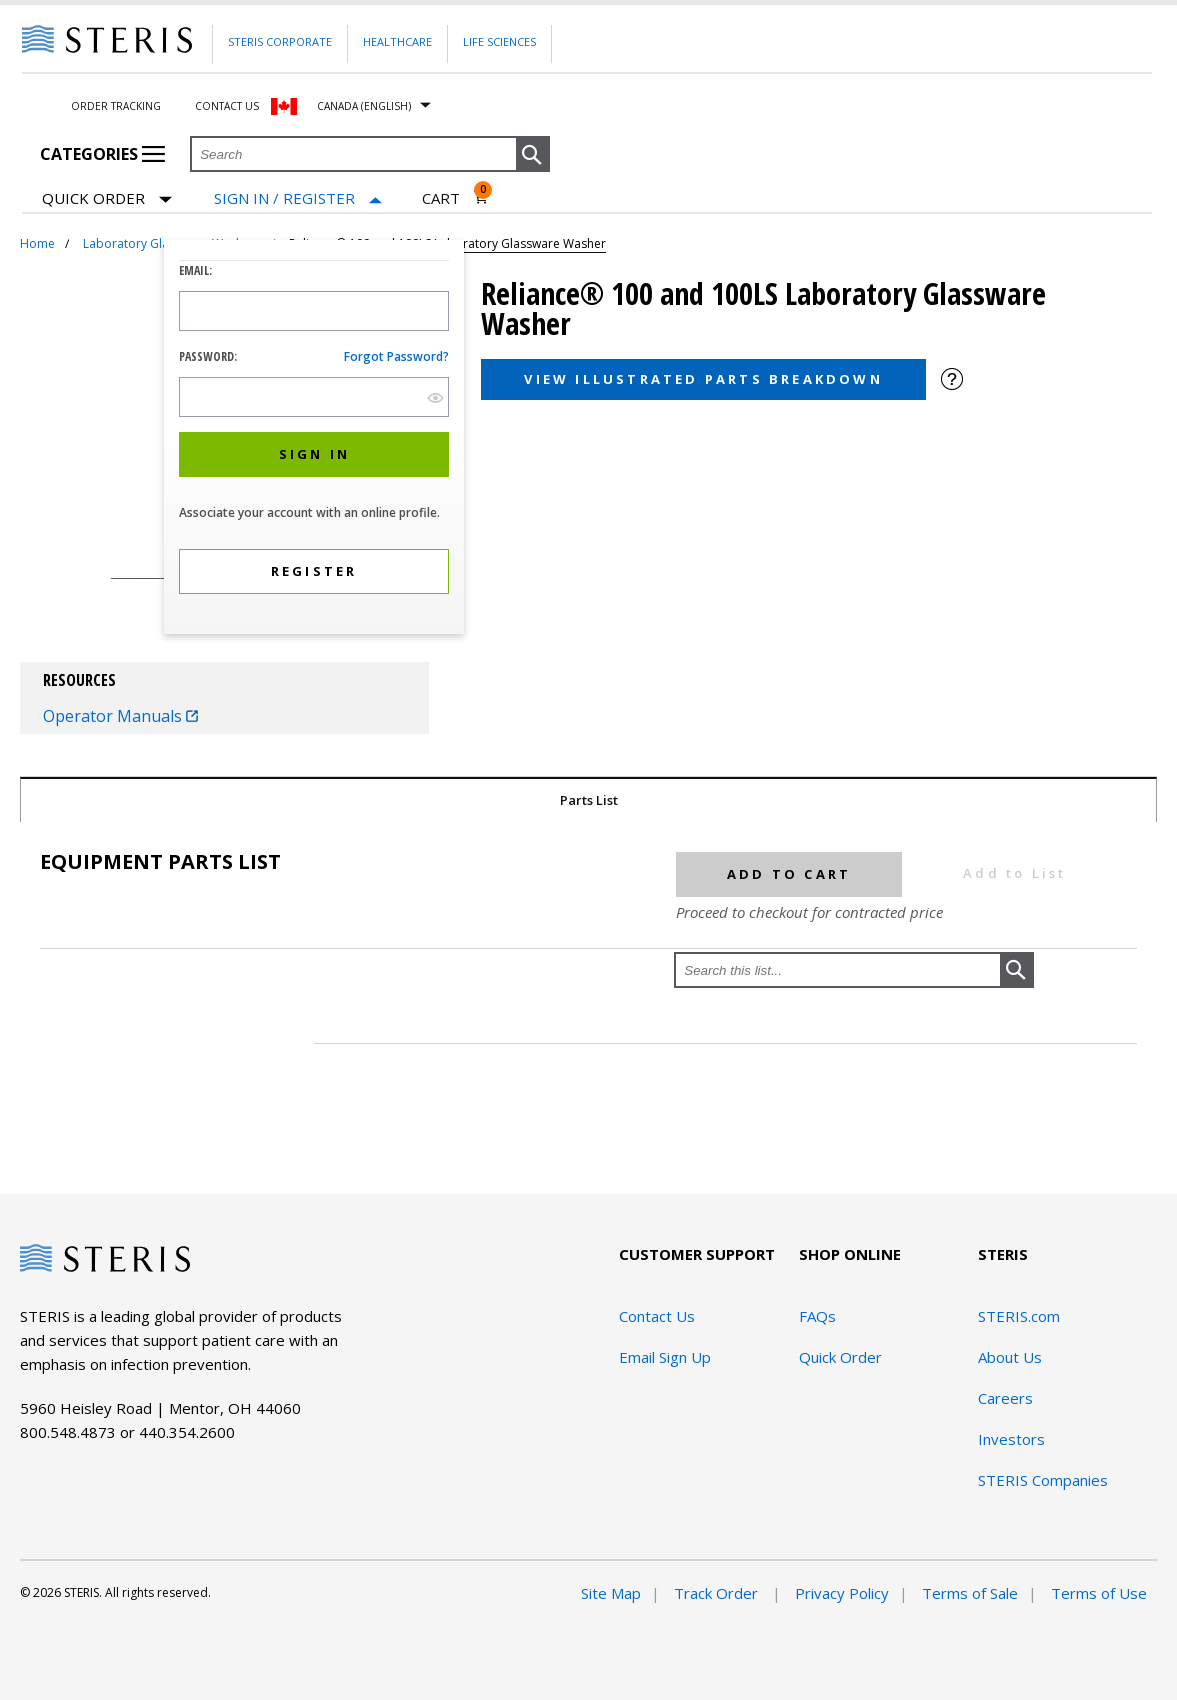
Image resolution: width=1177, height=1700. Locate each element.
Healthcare (397, 41)
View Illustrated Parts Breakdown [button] (703, 379)
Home (37, 243)
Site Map (611, 1593)
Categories (102, 154)
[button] (533, 155)
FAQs (817, 1316)
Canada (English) (364, 106)
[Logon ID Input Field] (314, 311)
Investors (1011, 1439)
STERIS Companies (1043, 1480)
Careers (1005, 1398)
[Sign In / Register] (298, 198)
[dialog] (314, 439)
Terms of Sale (970, 1593)
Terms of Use (1099, 1593)
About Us (1010, 1357)
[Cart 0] (455, 198)
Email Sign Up (665, 1357)
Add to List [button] (1014, 873)
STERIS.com (1019, 1316)
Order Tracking (116, 106)
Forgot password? (396, 356)
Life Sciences (499, 41)
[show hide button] (435, 397)
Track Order (718, 1593)
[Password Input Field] (314, 397)
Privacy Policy (842, 1593)
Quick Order (107, 199)
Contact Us (227, 106)
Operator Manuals (120, 716)
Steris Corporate (280, 41)
